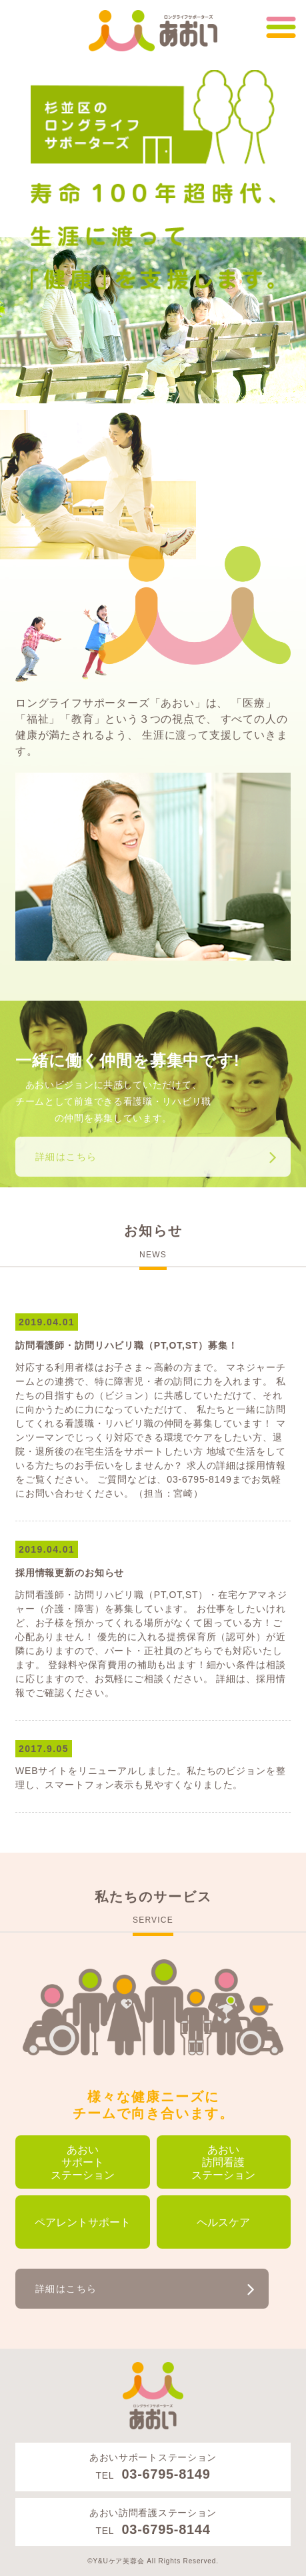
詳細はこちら (66, 1156)
